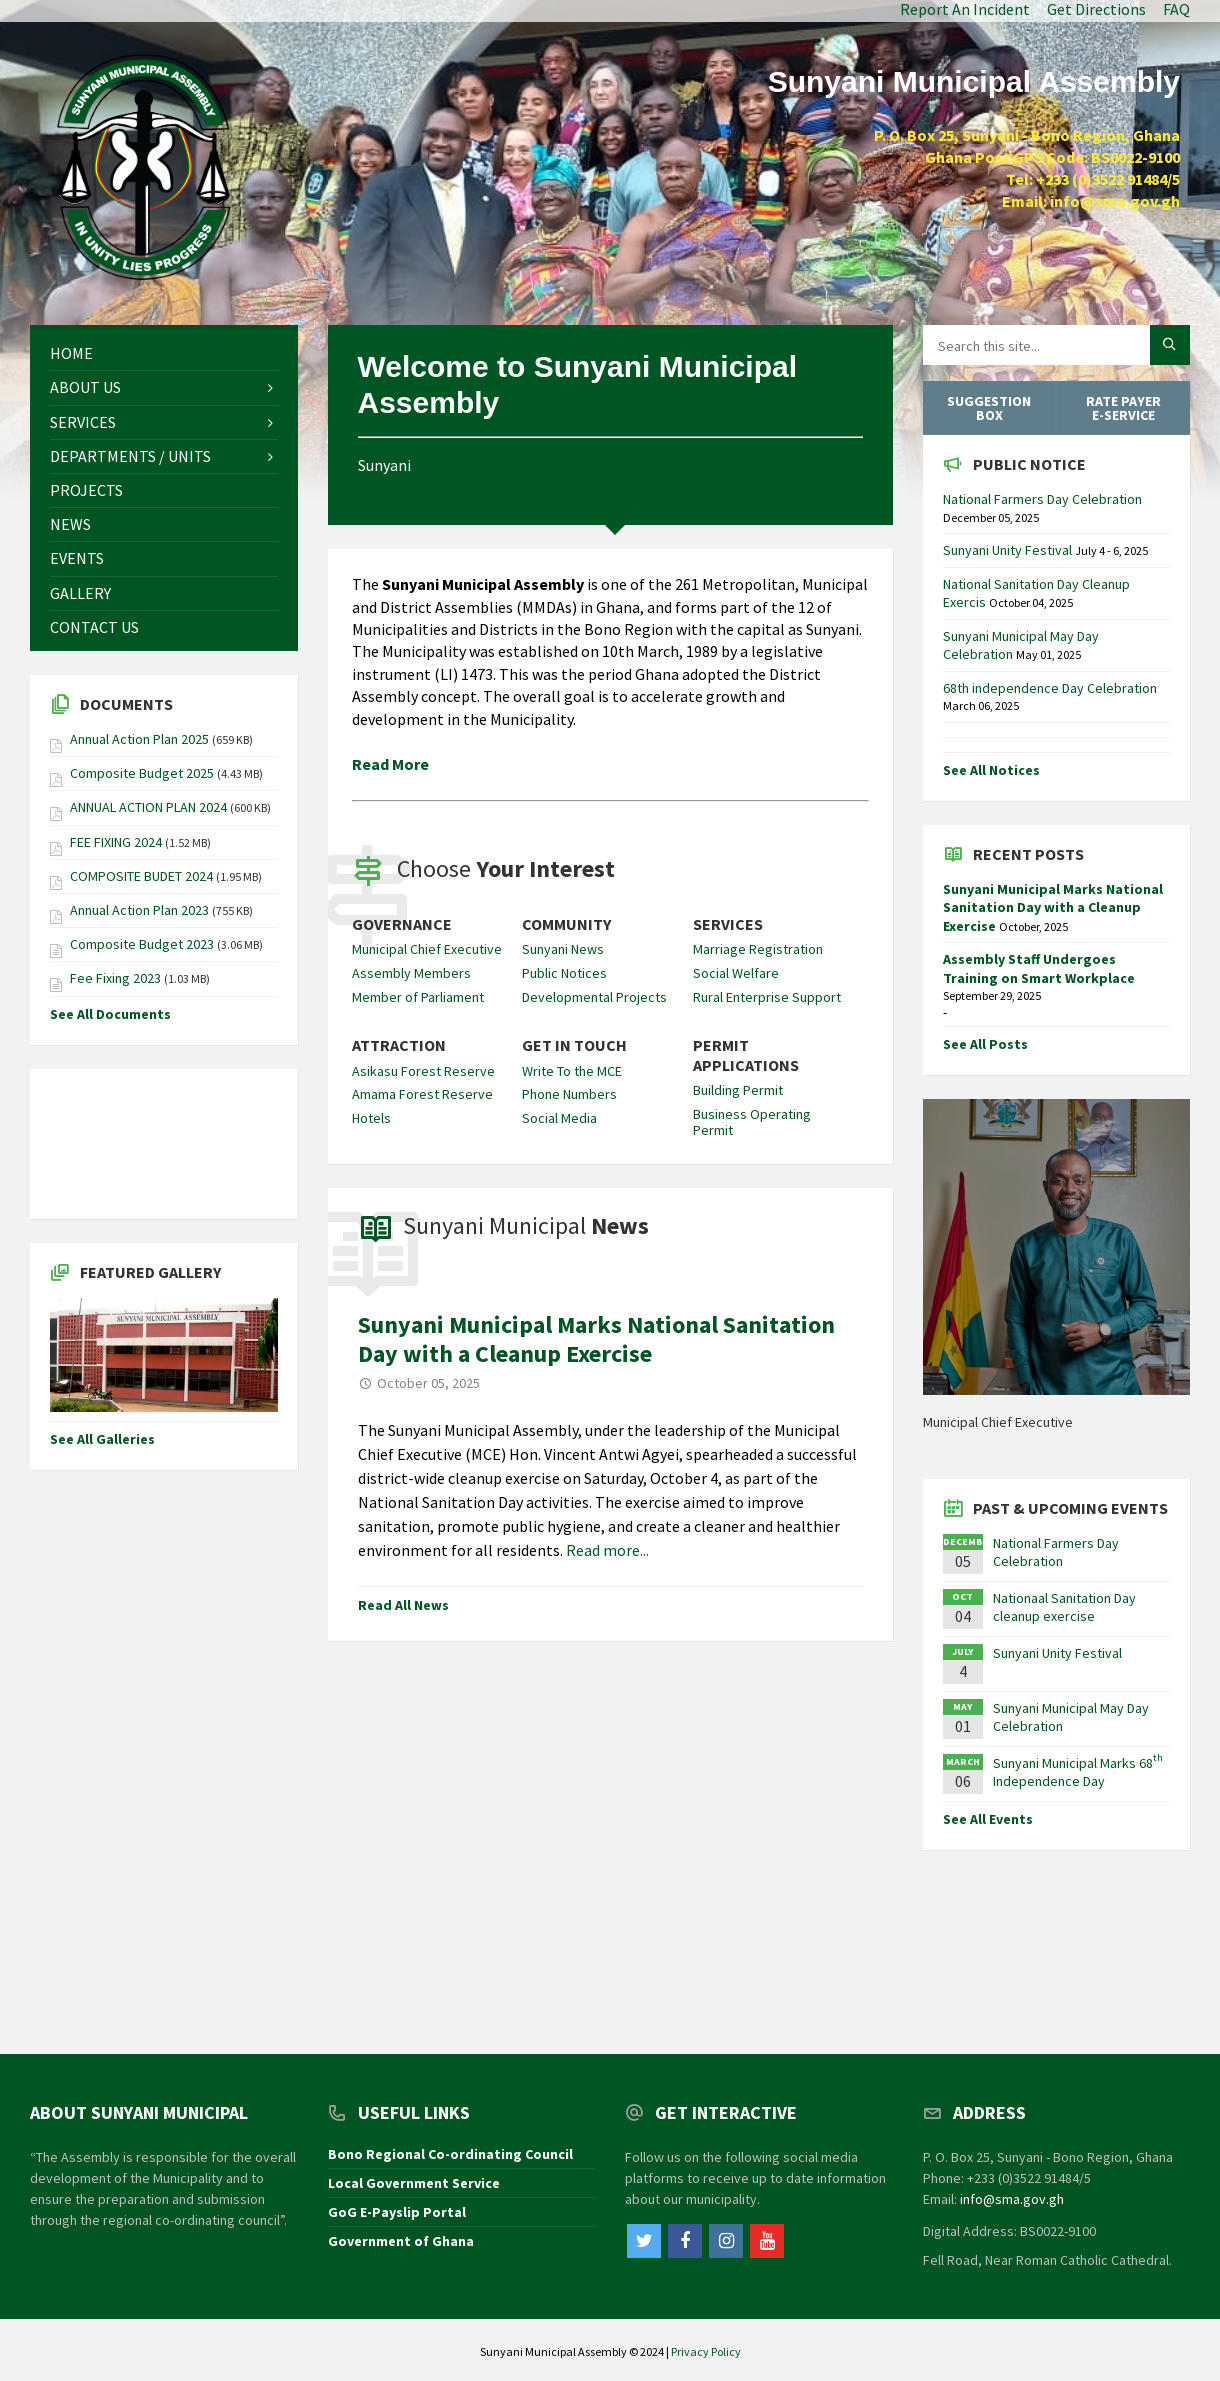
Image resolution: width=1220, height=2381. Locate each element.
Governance (402, 924)
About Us (85, 387)
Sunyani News (563, 949)
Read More (390, 764)
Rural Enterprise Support (767, 997)
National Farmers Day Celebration (1042, 499)
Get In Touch (574, 1045)
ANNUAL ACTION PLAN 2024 (148, 807)
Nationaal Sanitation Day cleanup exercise (1064, 1607)
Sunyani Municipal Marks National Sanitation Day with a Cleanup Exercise (596, 1339)
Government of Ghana (401, 2241)
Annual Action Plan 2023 (139, 910)
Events (77, 558)
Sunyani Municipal (526, 1225)
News (70, 524)
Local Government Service (414, 2183)
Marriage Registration (758, 949)
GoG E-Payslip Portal (397, 2212)
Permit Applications (746, 1055)
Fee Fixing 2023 (115, 978)
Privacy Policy (706, 2351)
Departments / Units (130, 456)
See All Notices (991, 770)
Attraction (399, 1045)
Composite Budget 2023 (142, 944)
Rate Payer (1123, 408)
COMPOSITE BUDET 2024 (141, 876)
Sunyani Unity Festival (1009, 550)
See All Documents (110, 1014)
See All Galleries (102, 1439)
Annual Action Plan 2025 (139, 739)
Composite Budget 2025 (142, 773)
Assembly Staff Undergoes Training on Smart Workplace (1039, 968)
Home (71, 353)
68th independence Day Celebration (1050, 688)
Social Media (559, 1118)
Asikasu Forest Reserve (423, 1071)
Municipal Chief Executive (427, 949)
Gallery (80, 593)
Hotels (371, 1118)
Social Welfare (736, 973)
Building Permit (738, 1090)
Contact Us (94, 627)
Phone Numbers (569, 1094)
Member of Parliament (418, 997)
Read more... (607, 1550)
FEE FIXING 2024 (116, 842)
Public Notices (564, 973)
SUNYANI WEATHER (164, 1144)
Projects (86, 490)
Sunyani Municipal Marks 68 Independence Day (1078, 1772)
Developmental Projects (594, 997)
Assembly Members (411, 973)
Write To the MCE (572, 1071)
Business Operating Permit (752, 1122)
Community (566, 924)
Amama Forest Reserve (422, 1094)
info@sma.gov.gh (1012, 2199)
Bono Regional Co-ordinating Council (450, 2154)
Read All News (403, 1605)
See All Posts (985, 1044)
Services (728, 924)
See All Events (988, 1819)
